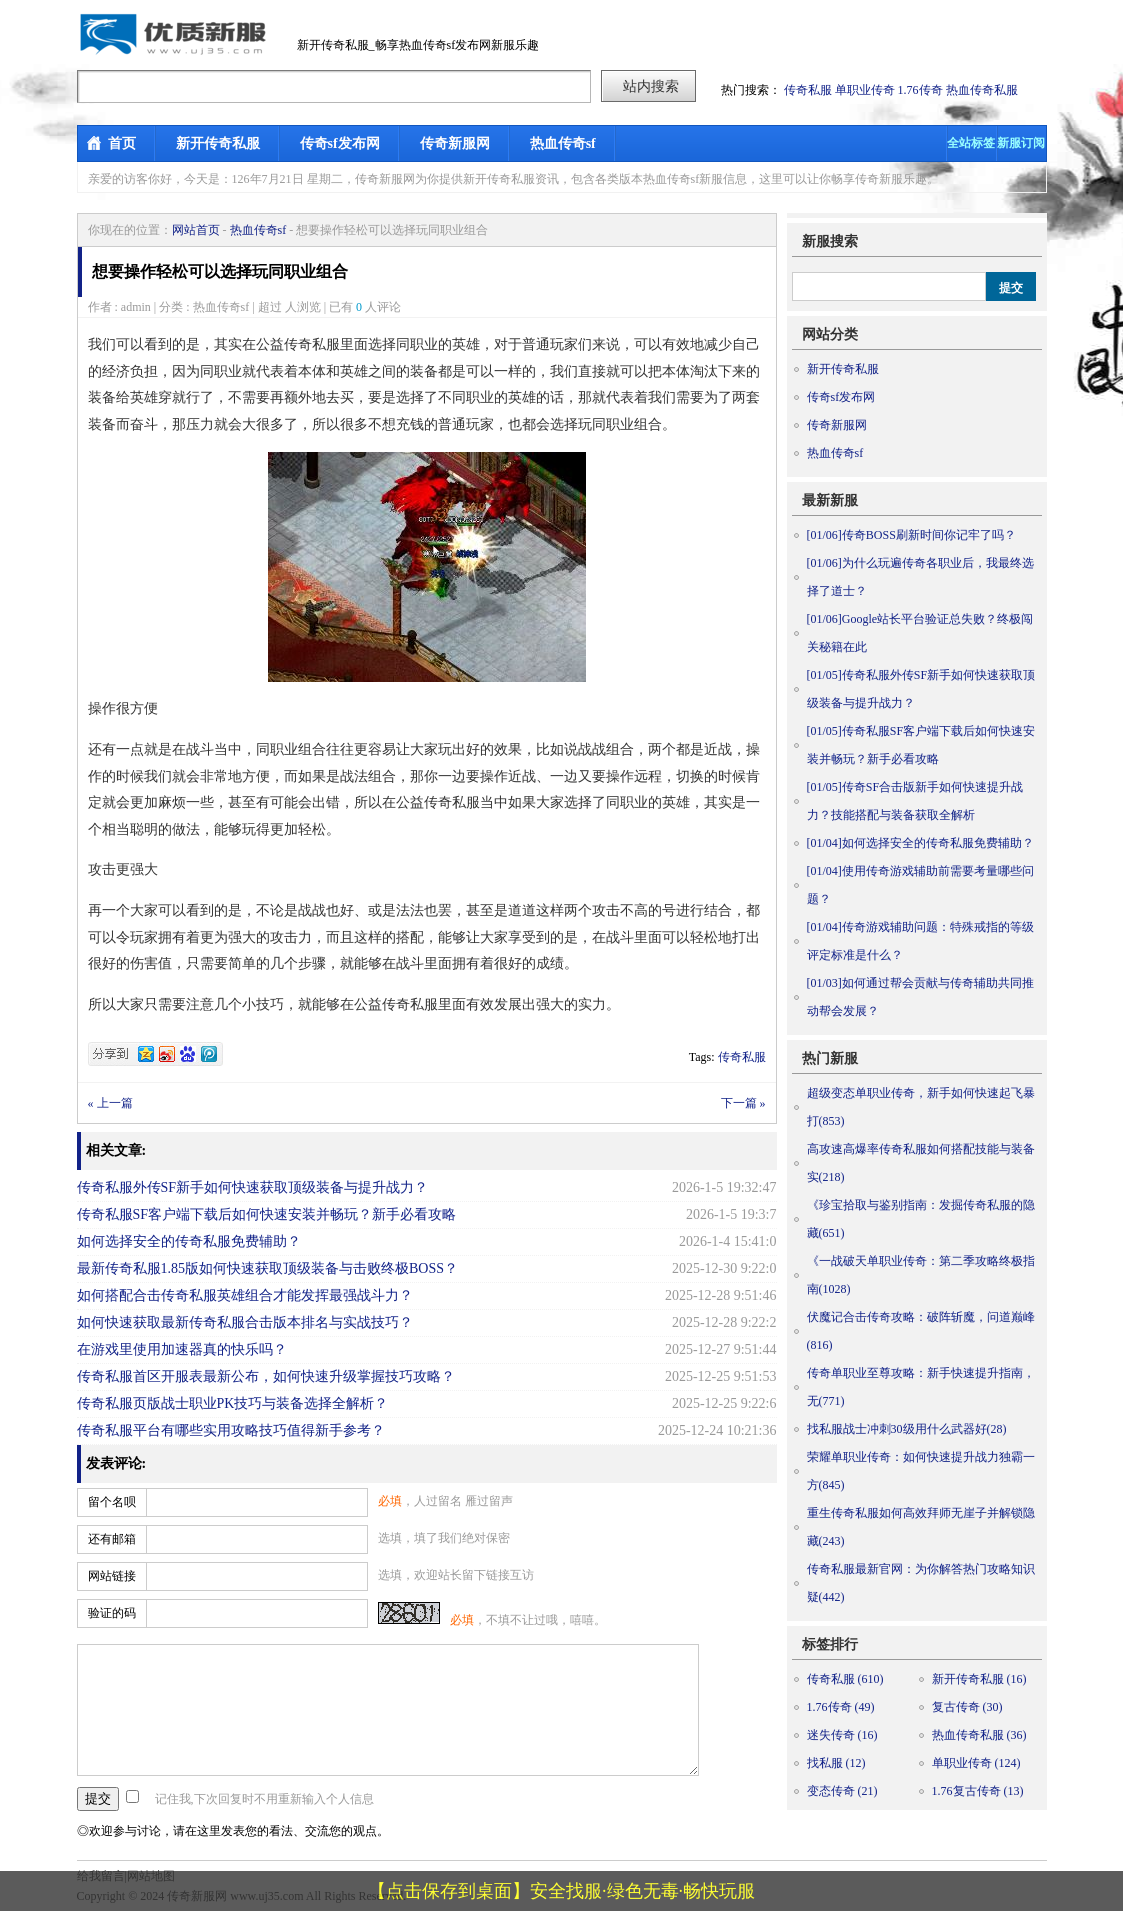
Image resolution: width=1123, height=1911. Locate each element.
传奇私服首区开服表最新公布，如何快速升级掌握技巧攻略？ (266, 1376)
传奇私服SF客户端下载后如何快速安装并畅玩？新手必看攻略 (267, 1214)
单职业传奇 (865, 90)
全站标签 (971, 143)
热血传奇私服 (982, 90)
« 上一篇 (110, 1103)
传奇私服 (808, 90)
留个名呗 (112, 1502)
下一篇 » (743, 1103)
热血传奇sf (563, 143)
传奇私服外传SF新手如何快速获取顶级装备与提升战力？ (253, 1187)
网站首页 (196, 230)
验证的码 (112, 1613)
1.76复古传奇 (978, 1791)
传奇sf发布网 (340, 143)
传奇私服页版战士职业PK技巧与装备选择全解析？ (233, 1403)
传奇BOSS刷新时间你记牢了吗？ (911, 535)
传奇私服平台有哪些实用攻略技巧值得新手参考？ (231, 1430)
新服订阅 (1021, 143)
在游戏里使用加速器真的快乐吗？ (182, 1349)
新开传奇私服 (218, 143)
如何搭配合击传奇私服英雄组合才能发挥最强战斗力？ (245, 1295)
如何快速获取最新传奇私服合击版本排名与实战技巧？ (245, 1322)
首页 (122, 143)
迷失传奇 (842, 1735)
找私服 (836, 1763)
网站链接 (112, 1576)
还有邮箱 (112, 1539)
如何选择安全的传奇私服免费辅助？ (189, 1241)
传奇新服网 (455, 143)
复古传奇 (967, 1707)
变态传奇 (842, 1791)
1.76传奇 (920, 90)
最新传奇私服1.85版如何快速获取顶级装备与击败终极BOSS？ (268, 1268)
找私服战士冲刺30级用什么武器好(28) (907, 1429)
